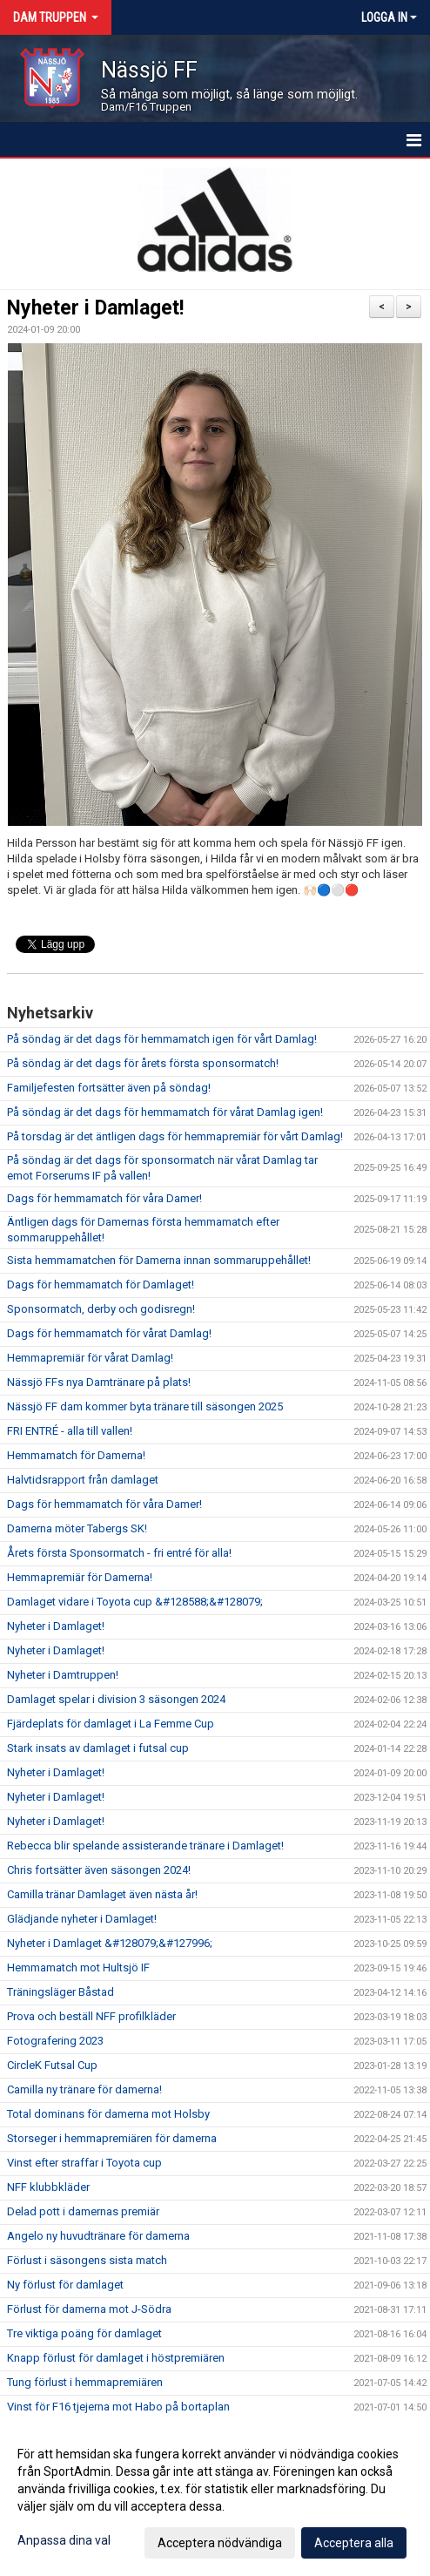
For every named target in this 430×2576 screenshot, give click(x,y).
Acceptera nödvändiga (220, 2543)
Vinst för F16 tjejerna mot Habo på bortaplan (118, 2406)
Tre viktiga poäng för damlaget (84, 2333)
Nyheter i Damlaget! (95, 308)
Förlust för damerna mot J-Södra (89, 2309)
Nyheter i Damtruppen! (62, 1674)
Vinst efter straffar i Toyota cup (84, 2162)
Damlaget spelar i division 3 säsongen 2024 (116, 1699)
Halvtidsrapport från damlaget (82, 1479)
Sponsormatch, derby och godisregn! (101, 1308)
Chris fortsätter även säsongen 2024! (99, 1869)
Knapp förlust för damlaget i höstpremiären (116, 2357)
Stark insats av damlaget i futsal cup (98, 1748)
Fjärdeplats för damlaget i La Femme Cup (110, 1723)
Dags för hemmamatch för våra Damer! (104, 1198)
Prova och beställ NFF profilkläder (91, 2016)
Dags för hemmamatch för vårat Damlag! (109, 1333)
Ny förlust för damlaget (65, 2284)
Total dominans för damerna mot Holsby (108, 2113)
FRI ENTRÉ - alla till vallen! (69, 1430)
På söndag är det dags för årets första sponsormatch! (143, 1063)
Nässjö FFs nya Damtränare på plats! (99, 1382)
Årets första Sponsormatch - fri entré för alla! (119, 1552)
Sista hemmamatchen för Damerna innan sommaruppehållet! (159, 1260)
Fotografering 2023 (55, 2040)
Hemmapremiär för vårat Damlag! (90, 1357)
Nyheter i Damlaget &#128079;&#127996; (109, 1943)
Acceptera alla (353, 2543)
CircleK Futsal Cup (52, 2065)
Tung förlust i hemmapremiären (85, 2382)
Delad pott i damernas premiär (83, 2211)
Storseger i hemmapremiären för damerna (112, 2138)
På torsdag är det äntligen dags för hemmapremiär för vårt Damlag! (175, 1136)
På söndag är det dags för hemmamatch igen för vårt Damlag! (162, 1038)
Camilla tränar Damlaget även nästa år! (102, 1894)
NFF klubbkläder (48, 2187)
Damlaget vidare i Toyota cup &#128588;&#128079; (135, 1601)
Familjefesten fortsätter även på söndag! (109, 1087)
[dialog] (215, 2497)
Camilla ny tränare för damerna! (84, 2089)
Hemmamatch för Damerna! (76, 1455)
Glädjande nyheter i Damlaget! (82, 1918)
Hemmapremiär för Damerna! (79, 1577)
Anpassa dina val (64, 2540)
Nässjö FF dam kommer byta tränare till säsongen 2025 (145, 1406)
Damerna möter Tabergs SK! (77, 1528)
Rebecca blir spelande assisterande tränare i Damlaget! (145, 1845)
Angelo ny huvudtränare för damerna (98, 2235)
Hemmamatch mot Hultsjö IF (78, 1967)
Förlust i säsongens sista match (87, 2260)
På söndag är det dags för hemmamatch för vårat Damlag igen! (165, 1112)
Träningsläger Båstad (60, 1991)
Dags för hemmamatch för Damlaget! (100, 1284)
